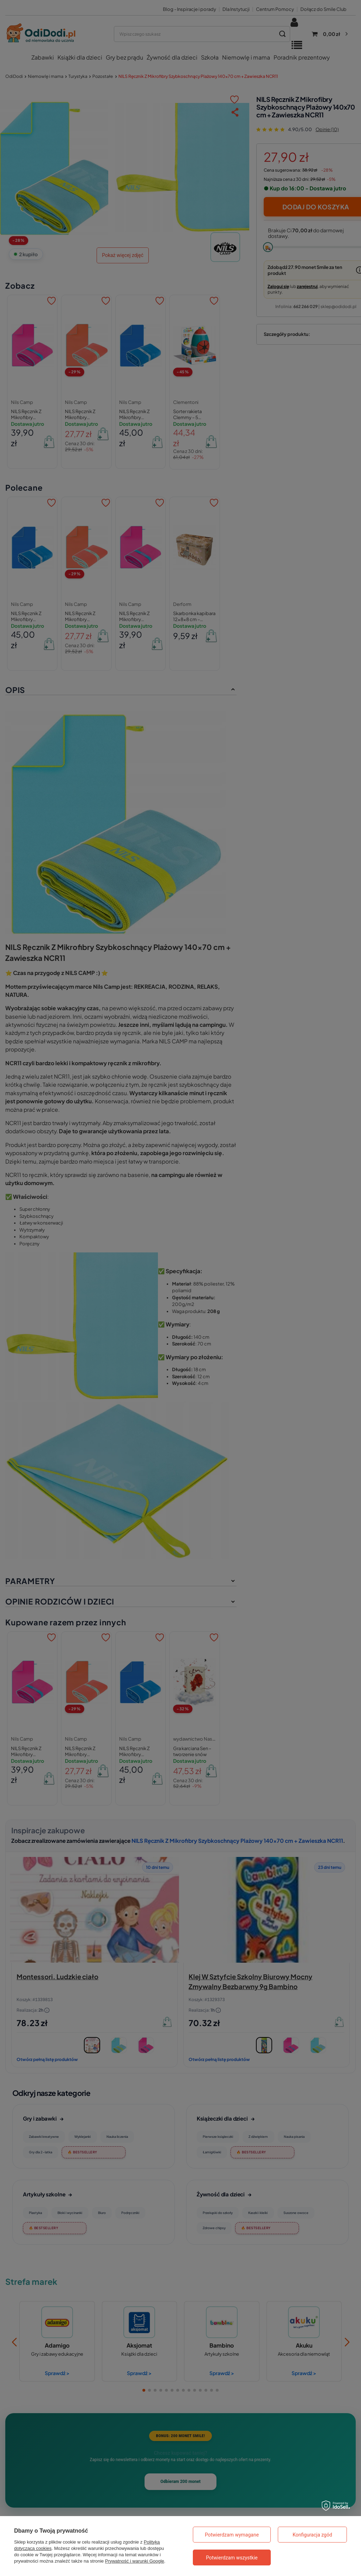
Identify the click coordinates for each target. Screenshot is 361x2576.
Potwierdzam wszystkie (232, 2557)
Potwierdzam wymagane (232, 2535)
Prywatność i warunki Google (134, 2561)
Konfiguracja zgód (312, 2535)
